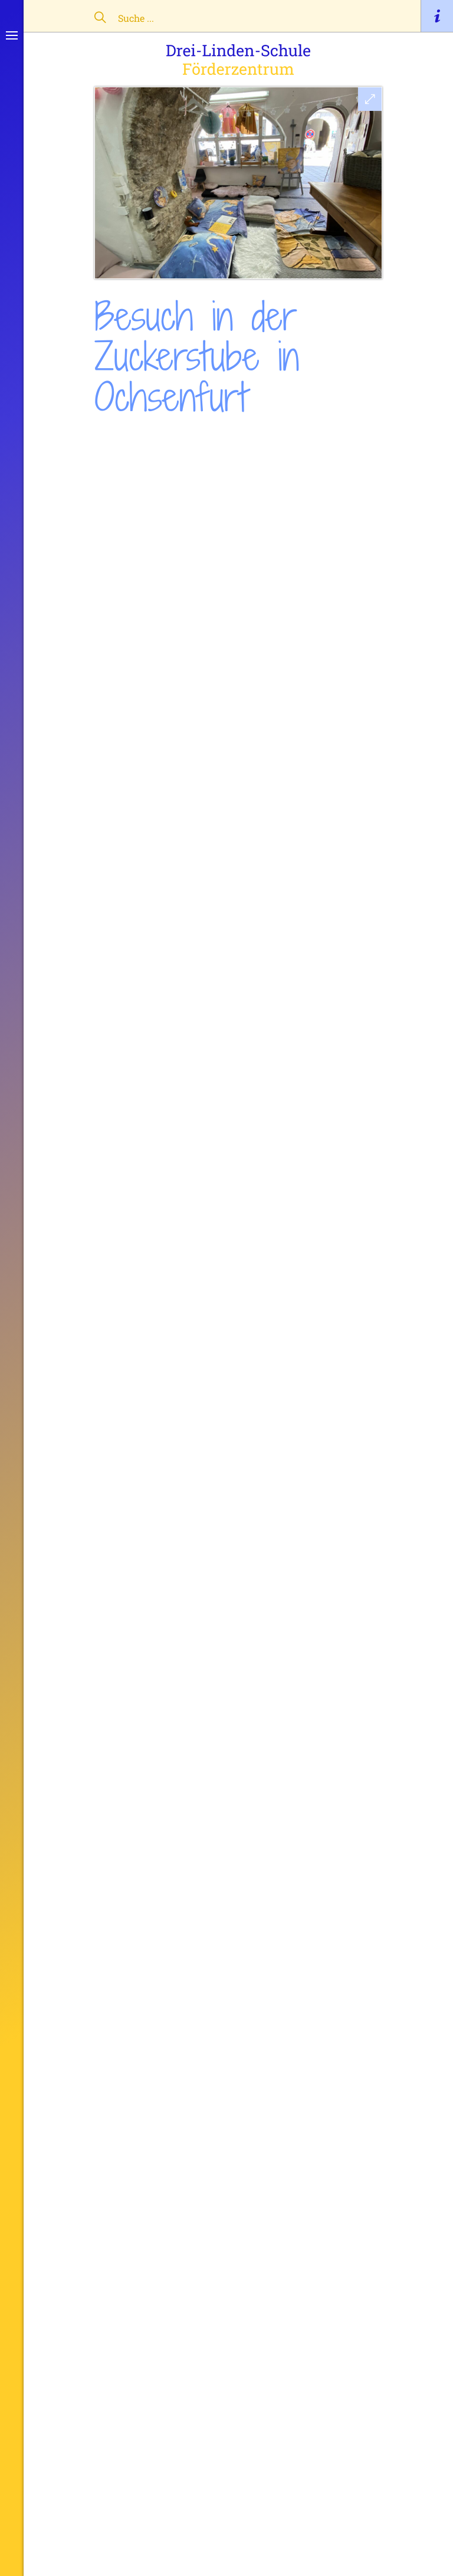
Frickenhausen (235, 439)
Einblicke (169, 439)
